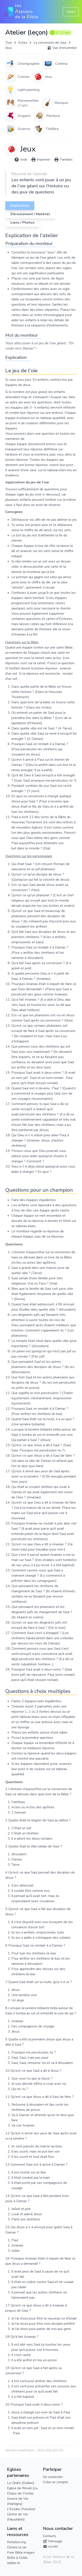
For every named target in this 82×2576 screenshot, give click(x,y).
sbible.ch (13, 2563)
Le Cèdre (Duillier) (20, 2483)
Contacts (49, 2536)
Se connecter (53, 2476)
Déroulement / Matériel (30, 214)
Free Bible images (21, 2552)
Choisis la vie (16, 2547)
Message (55, 2541)
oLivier (53, 2546)
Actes (22, 42)
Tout (8, 42)
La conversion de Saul (49, 42)
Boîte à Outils (17, 2557)
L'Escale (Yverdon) (21, 2509)
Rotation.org (16, 2542)
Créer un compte (55, 2482)
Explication (19, 205)
